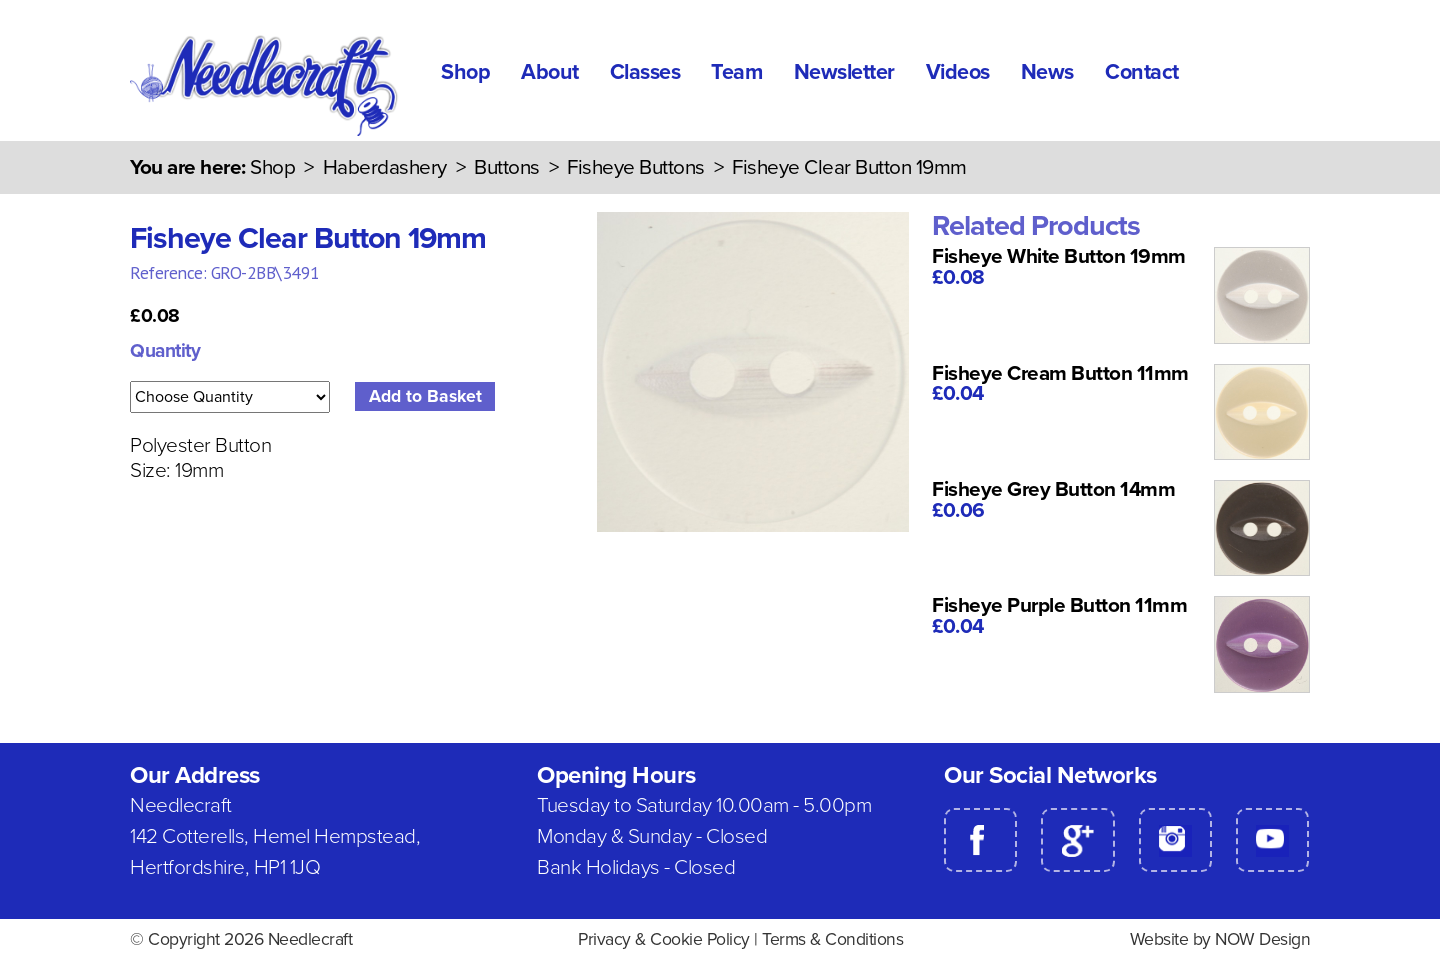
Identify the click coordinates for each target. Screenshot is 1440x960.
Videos (958, 72)
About (550, 72)
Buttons (507, 167)
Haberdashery (385, 167)
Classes (645, 72)
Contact (1142, 72)
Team (736, 72)
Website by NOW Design (1220, 939)
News (1047, 72)
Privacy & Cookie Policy (664, 939)
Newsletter (844, 72)
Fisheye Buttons (636, 167)
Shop (465, 72)
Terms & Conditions (832, 939)
